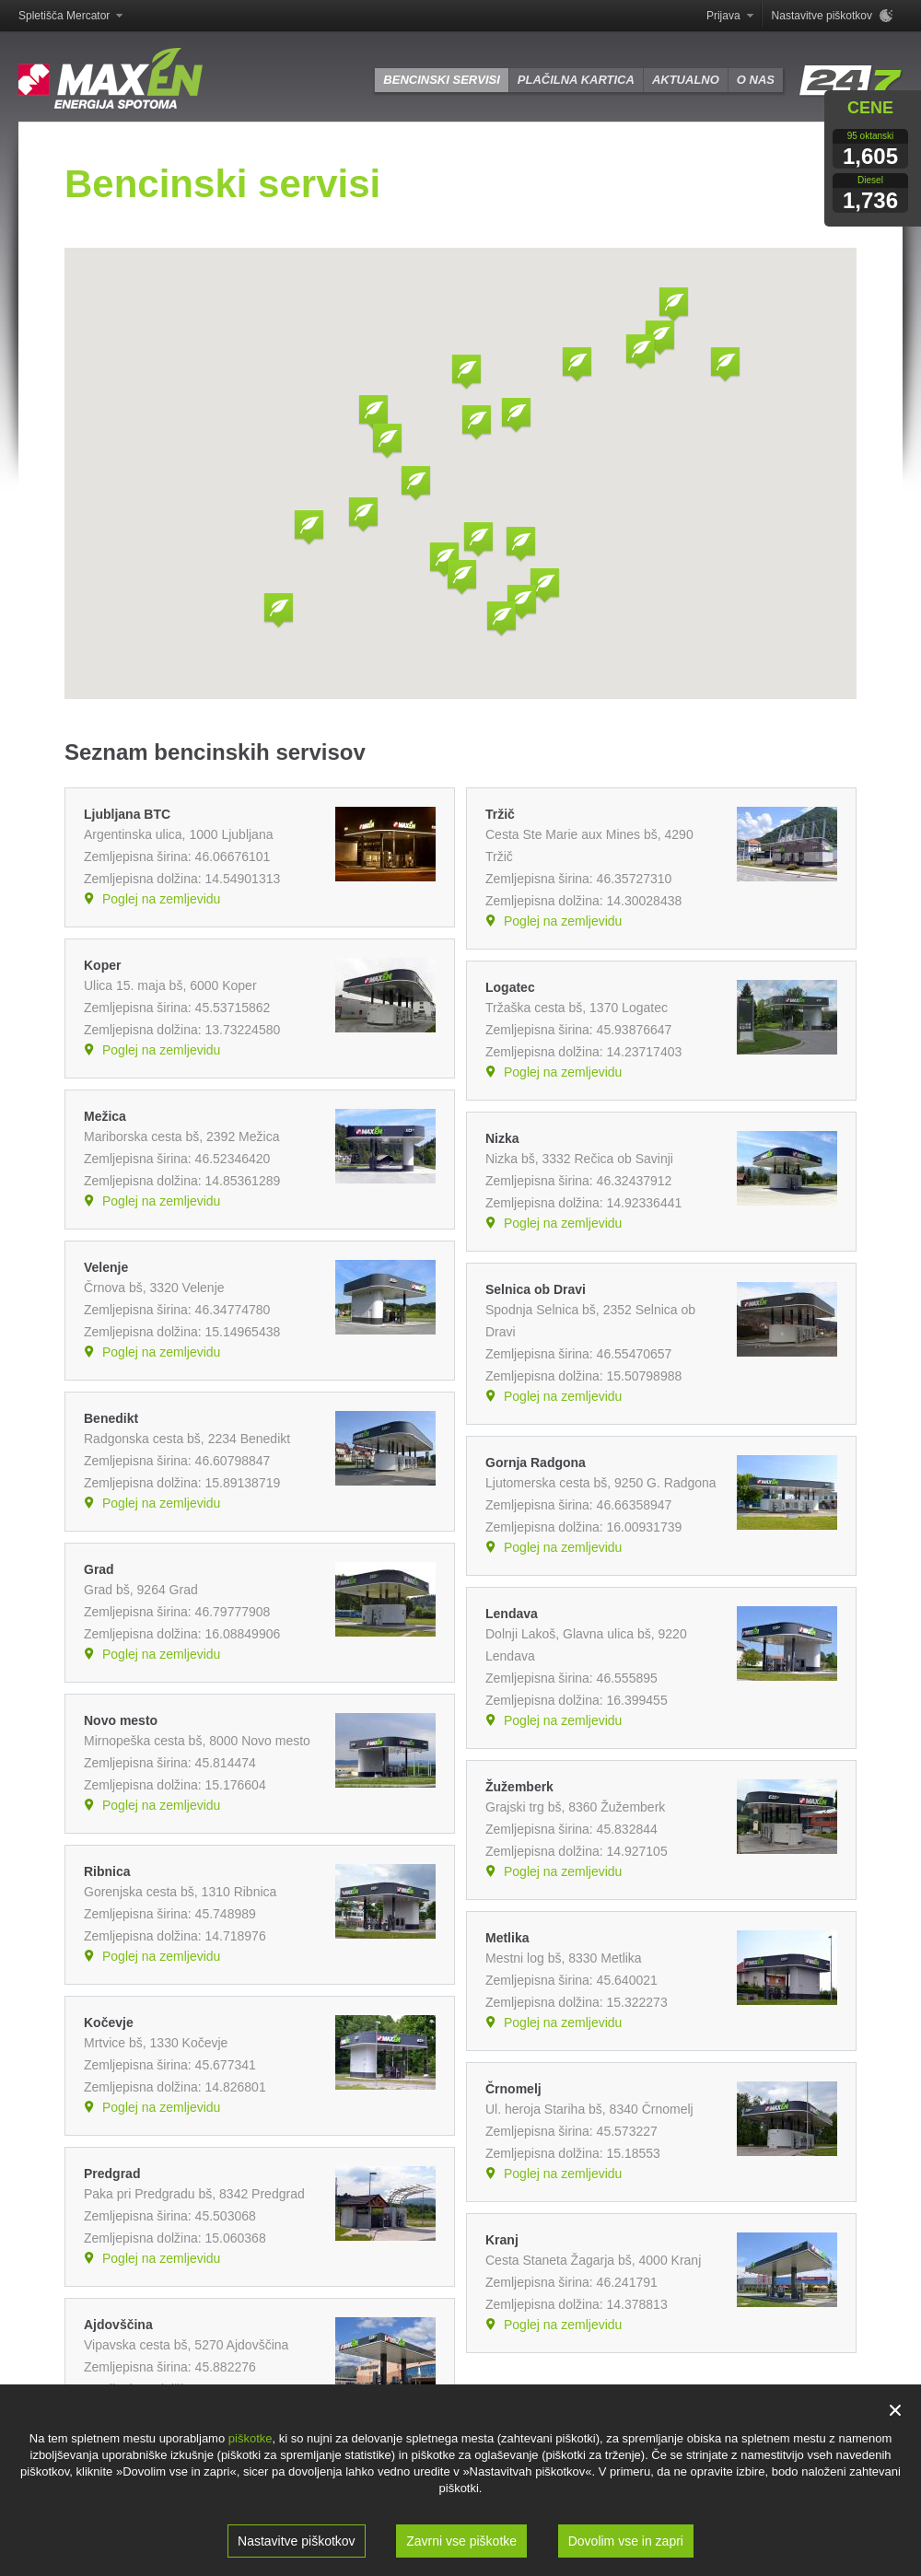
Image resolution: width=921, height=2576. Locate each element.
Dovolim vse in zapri (625, 2541)
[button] (416, 484)
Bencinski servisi (441, 80)
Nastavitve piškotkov (297, 2541)
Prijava (723, 15)
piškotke (250, 2438)
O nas (756, 80)
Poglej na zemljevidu (161, 899)
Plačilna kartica (576, 80)
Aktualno (685, 80)
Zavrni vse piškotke (461, 2541)
